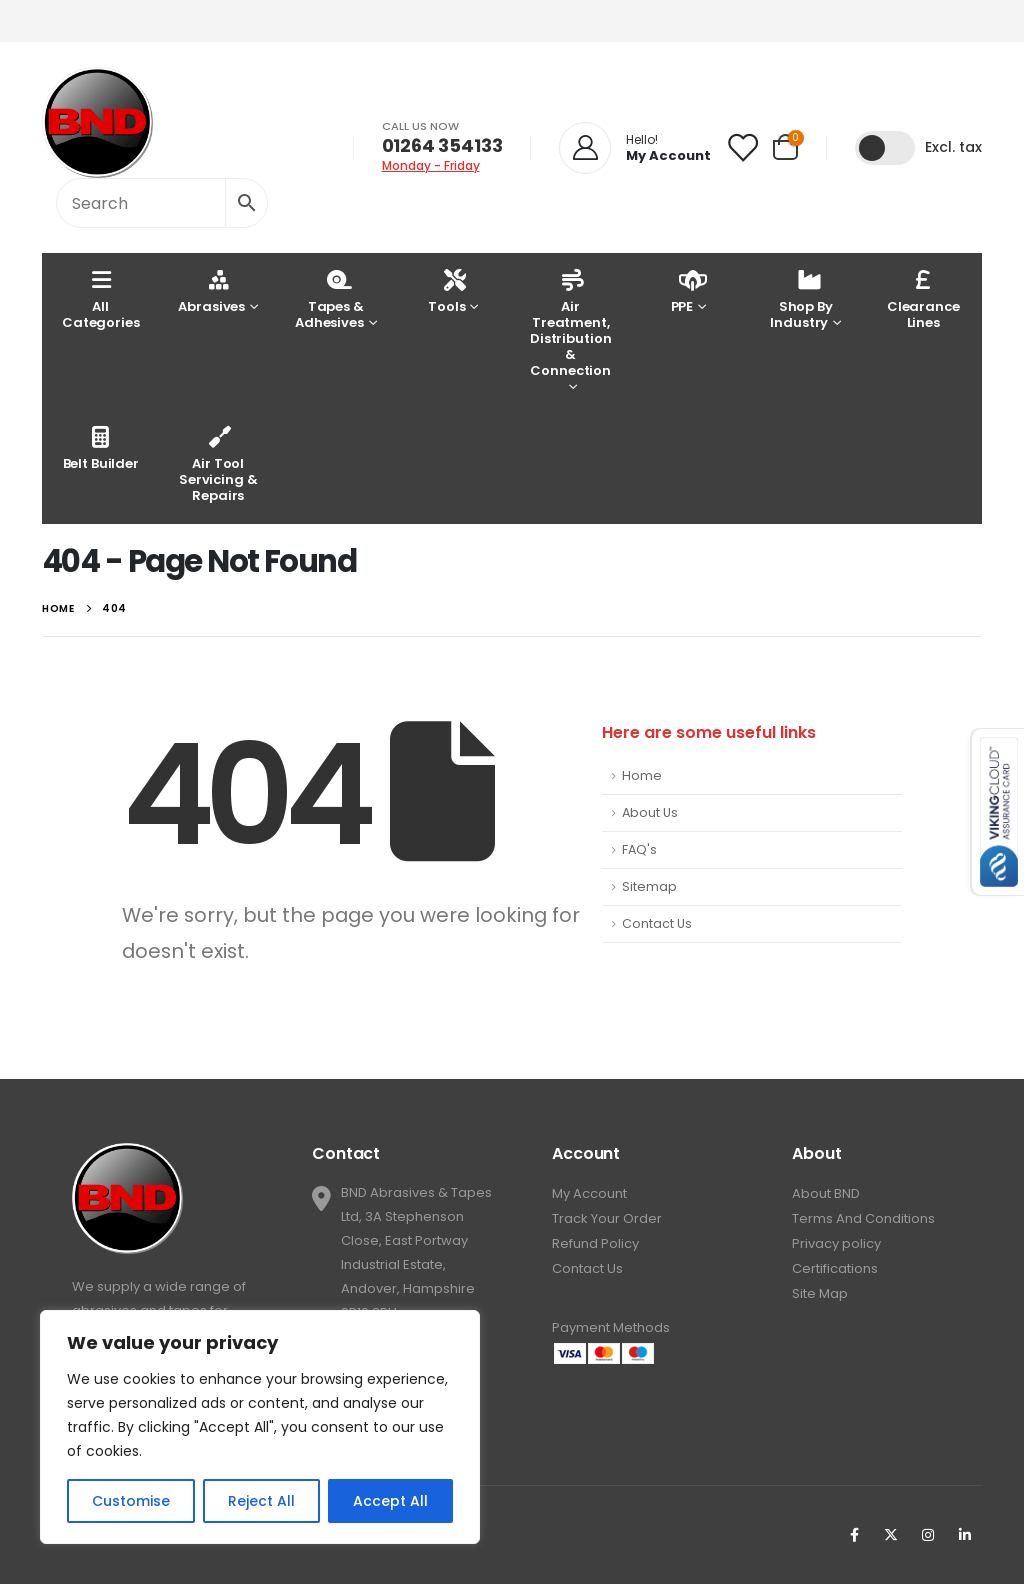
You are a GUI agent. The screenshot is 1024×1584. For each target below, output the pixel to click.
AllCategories (101, 298)
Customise (131, 1501)
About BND (826, 1193)
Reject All (261, 1501)
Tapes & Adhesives (329, 298)
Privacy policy (836, 1243)
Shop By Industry (801, 298)
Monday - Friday (431, 165)
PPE (684, 290)
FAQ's (639, 849)
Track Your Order (607, 1218)
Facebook (854, 1535)
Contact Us (657, 923)
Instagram (928, 1535)
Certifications (835, 1268)
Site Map (820, 1293)
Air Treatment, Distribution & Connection (570, 322)
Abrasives (211, 290)
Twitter (891, 1535)
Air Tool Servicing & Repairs (218, 463)
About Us (650, 812)
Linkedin (965, 1535)
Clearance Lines (923, 298)
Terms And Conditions (863, 1218)
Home (642, 775)
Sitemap (649, 886)
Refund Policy (595, 1243)
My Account (589, 1193)
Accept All (390, 1501)
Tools (446, 290)
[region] (260, 1427)
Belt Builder (101, 447)
